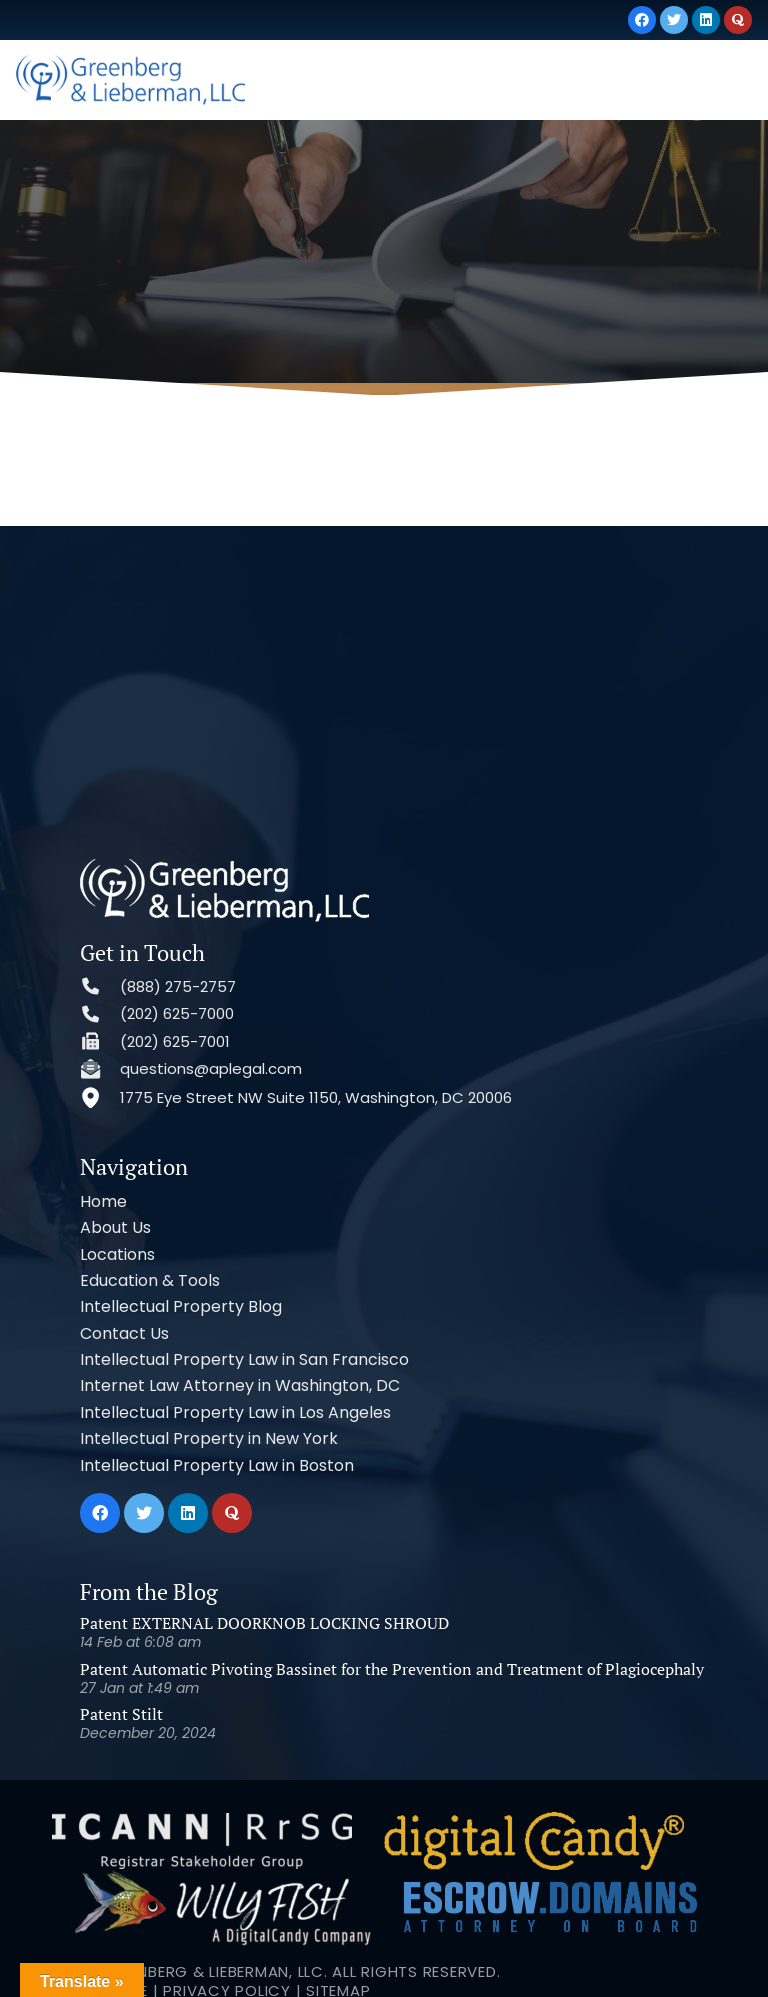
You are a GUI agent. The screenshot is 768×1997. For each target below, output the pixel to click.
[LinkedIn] (706, 20)
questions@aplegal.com (211, 1068)
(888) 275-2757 (178, 986)
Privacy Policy (227, 1907)
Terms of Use (94, 1907)
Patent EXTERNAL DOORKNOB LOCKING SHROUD (264, 1623)
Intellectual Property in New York (209, 1438)
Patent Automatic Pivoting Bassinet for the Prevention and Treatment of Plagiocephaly (392, 1669)
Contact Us (124, 1333)
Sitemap (338, 1907)
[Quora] (738, 20)
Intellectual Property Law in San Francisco (244, 1359)
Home (103, 1201)
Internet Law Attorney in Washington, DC (240, 1385)
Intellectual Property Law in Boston (217, 1465)
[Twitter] (674, 20)
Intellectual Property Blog (181, 1306)
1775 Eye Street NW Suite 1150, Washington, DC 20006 (316, 1097)
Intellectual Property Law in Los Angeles (235, 1412)
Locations (117, 1254)
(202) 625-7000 (177, 1013)
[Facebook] (642, 20)
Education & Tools (150, 1280)
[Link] (130, 80)
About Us (115, 1227)
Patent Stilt (121, 1714)
